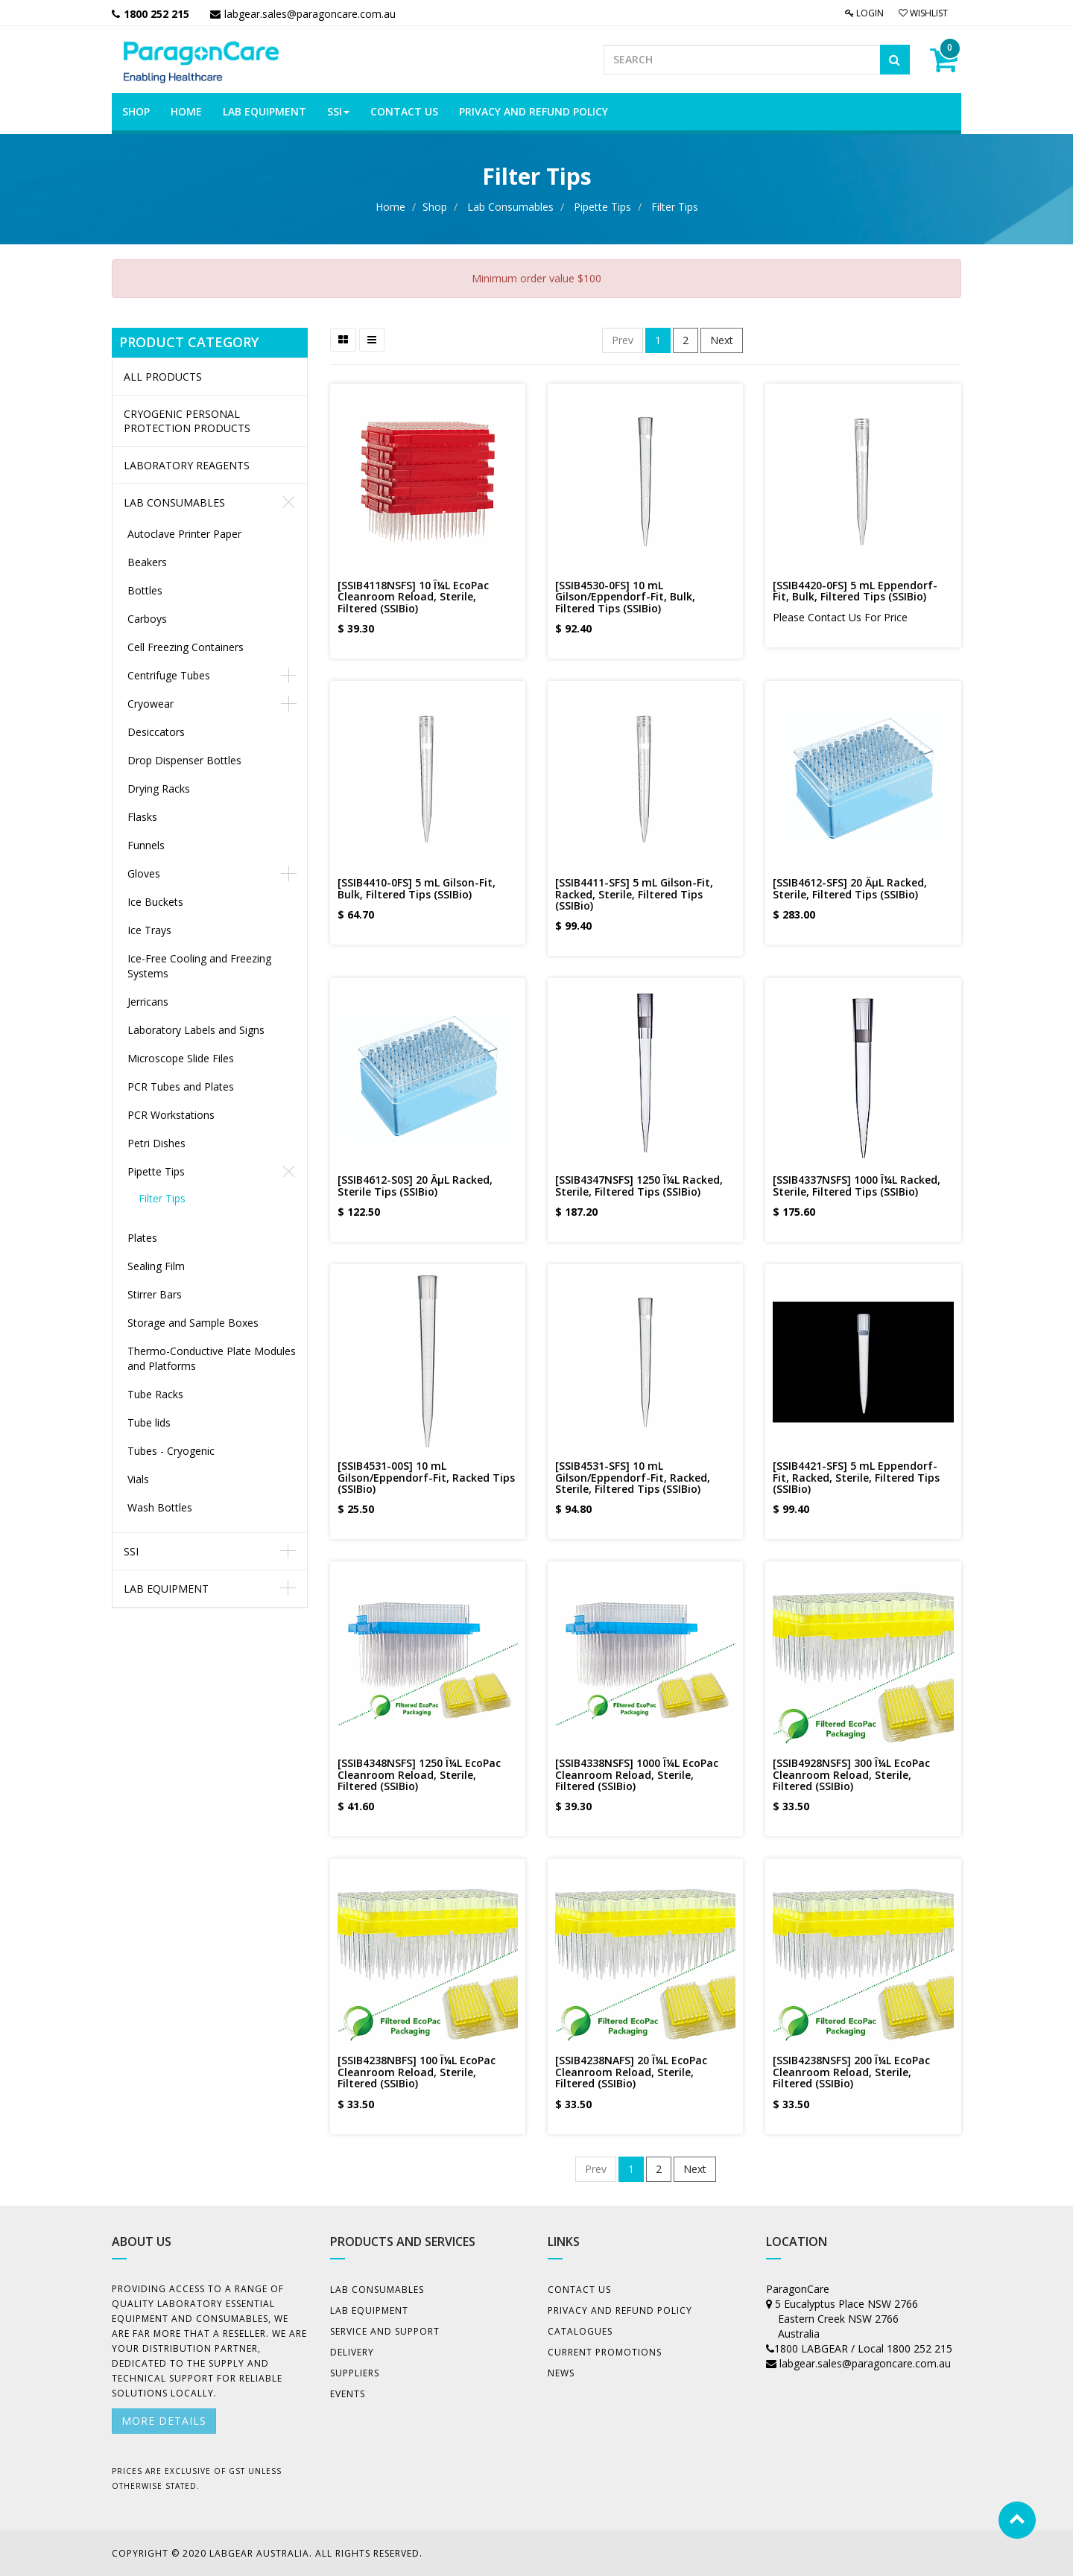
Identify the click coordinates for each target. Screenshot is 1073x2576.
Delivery (352, 2352)
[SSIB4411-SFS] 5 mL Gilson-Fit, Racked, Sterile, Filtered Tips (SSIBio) (634, 894)
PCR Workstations (171, 1115)
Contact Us (579, 2289)
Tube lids (149, 1422)
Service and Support (385, 2331)
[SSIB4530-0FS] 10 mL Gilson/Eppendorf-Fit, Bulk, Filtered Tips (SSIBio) (625, 596)
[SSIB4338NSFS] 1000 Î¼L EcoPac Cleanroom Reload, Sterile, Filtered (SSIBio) (636, 1774)
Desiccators (156, 732)
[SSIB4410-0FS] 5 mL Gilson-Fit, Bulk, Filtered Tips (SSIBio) (417, 888)
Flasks (142, 817)
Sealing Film (156, 1266)
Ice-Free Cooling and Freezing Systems (199, 965)
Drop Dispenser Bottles (184, 760)
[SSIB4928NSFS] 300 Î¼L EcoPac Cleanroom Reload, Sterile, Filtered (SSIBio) (851, 1774)
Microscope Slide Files (180, 1058)
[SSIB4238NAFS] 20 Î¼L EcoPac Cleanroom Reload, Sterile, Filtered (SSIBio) (631, 2071)
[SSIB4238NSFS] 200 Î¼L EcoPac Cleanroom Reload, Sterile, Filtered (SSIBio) (851, 2071)
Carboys (147, 619)
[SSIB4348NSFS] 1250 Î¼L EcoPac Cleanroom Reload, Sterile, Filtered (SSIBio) (419, 1774)
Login (864, 13)
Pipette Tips (602, 207)
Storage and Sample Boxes (193, 1323)
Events (347, 2394)
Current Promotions (605, 2352)
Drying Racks (158, 788)
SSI (131, 1551)
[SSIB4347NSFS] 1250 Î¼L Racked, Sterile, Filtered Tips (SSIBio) (639, 1185)
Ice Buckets (155, 902)
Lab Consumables (510, 207)
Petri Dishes (156, 1143)
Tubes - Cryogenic (171, 1451)
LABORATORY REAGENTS (187, 465)
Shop (434, 207)
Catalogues (580, 2331)
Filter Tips (674, 207)
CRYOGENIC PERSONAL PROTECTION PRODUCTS (187, 421)
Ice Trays (149, 930)
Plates (142, 1238)
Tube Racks (155, 1394)
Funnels (146, 845)
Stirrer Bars (154, 1294)
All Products (163, 376)
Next (721, 340)
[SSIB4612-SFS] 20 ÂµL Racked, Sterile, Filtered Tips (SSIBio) (850, 888)
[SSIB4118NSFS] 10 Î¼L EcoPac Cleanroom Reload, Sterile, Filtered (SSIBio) (413, 596)
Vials (138, 1479)
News (561, 2373)
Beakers (147, 562)
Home (390, 207)
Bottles (144, 590)
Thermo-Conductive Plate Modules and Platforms (211, 1358)
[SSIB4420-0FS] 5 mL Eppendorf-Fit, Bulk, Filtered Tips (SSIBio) (855, 590)
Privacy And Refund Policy (620, 2310)
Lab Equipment (166, 1589)
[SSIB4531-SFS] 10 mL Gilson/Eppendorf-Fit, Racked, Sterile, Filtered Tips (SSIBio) (632, 1477)
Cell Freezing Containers (185, 647)
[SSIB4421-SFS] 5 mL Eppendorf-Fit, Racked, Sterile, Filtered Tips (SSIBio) (856, 1477)
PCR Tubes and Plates (180, 1086)
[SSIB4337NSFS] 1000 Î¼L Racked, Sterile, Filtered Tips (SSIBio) (856, 1185)
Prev (622, 340)
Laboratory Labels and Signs (196, 1030)
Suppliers (354, 2373)
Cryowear (150, 704)
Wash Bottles (159, 1507)
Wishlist (923, 13)
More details (163, 2421)
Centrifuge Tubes (168, 675)
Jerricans (147, 1001)
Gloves (143, 873)
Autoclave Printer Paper (184, 534)
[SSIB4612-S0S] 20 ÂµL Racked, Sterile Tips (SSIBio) (415, 1185)
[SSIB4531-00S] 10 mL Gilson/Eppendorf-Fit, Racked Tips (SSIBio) (426, 1477)
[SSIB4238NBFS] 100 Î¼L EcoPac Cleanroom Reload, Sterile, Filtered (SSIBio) (417, 2071)
